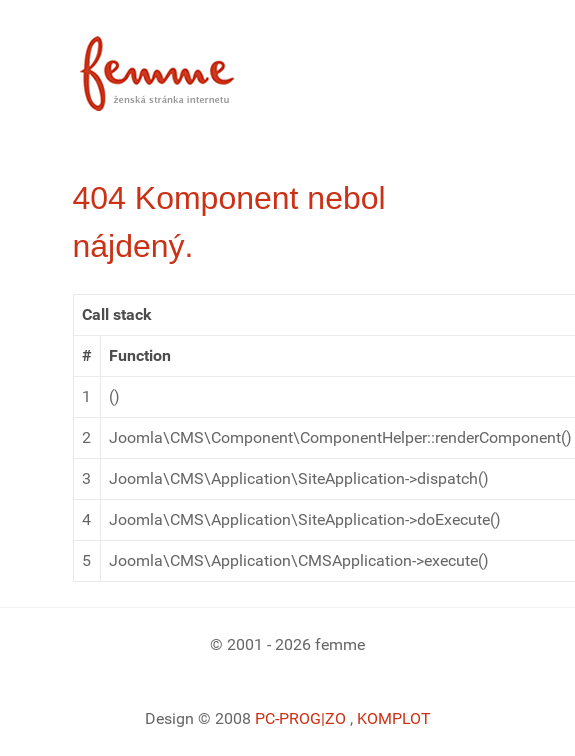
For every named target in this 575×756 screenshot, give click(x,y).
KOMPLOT (394, 718)
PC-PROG (288, 718)
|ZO (335, 718)
